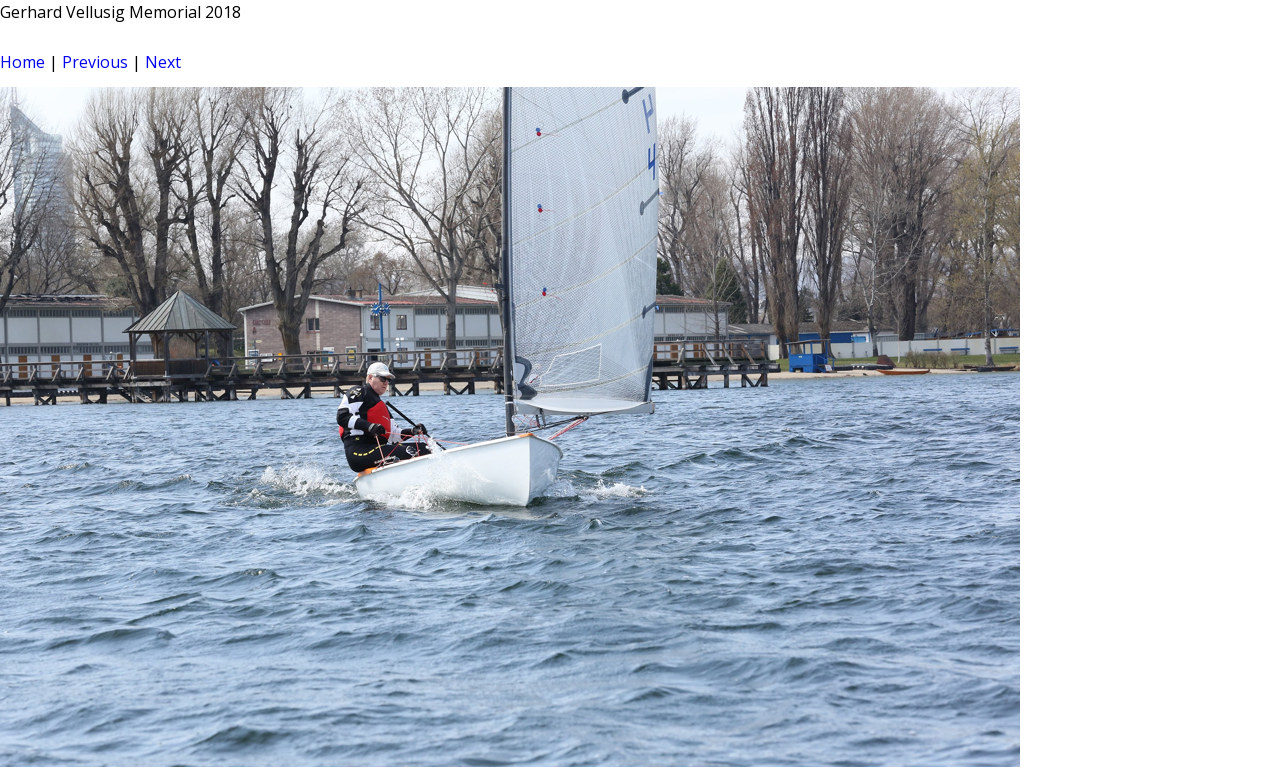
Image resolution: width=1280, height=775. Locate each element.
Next (163, 62)
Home (22, 62)
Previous (95, 62)
